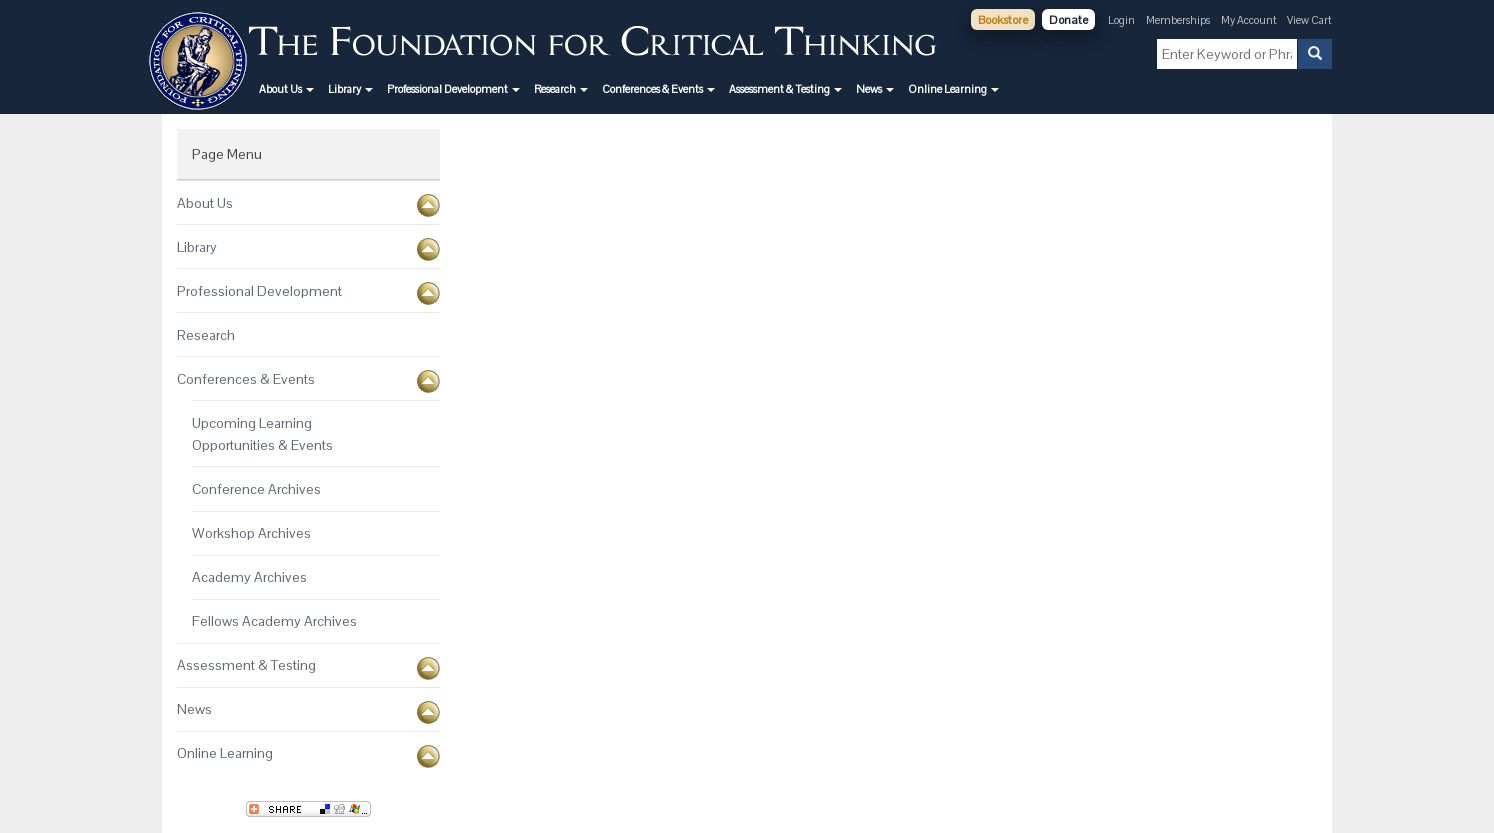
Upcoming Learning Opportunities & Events (262, 434)
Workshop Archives (251, 533)
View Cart (1309, 20)
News (194, 709)
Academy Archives (249, 577)
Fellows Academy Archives (274, 621)
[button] (286, 89)
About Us (205, 203)
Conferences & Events (246, 379)
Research (206, 335)
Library (197, 247)
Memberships (1178, 20)
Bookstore (1003, 20)
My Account (1250, 20)
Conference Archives (256, 489)
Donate (1068, 20)
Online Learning (225, 753)
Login (1121, 20)
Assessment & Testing (246, 665)
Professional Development (259, 291)
